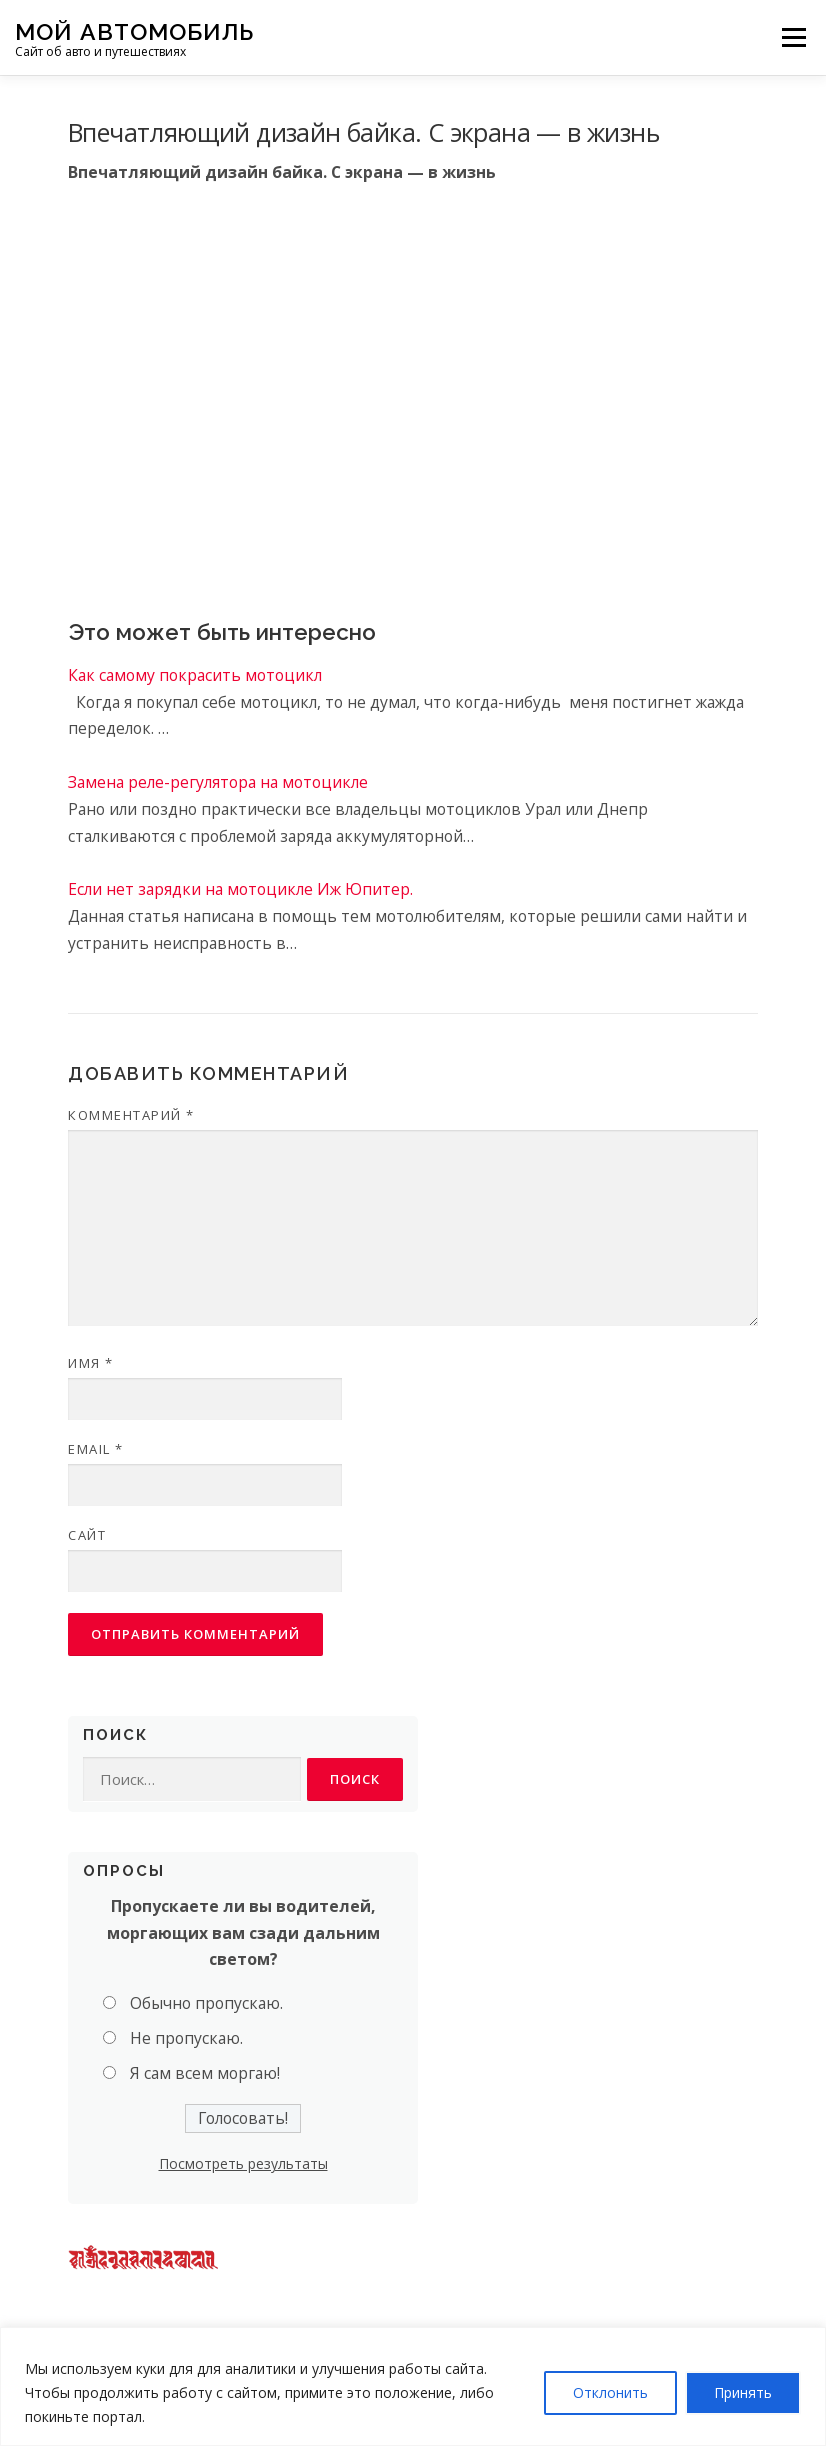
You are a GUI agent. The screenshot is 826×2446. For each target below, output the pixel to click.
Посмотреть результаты (243, 2163)
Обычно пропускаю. (206, 2003)
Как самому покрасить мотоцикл (195, 675)
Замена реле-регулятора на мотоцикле (218, 782)
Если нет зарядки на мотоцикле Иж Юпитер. (240, 889)
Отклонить (610, 2392)
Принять (743, 2392)
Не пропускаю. (186, 2038)
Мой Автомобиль (134, 30)
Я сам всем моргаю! (205, 2073)
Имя (91, 1363)
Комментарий (131, 1115)
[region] (413, 2386)
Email (96, 1449)
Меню (793, 37)
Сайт (87, 1535)
